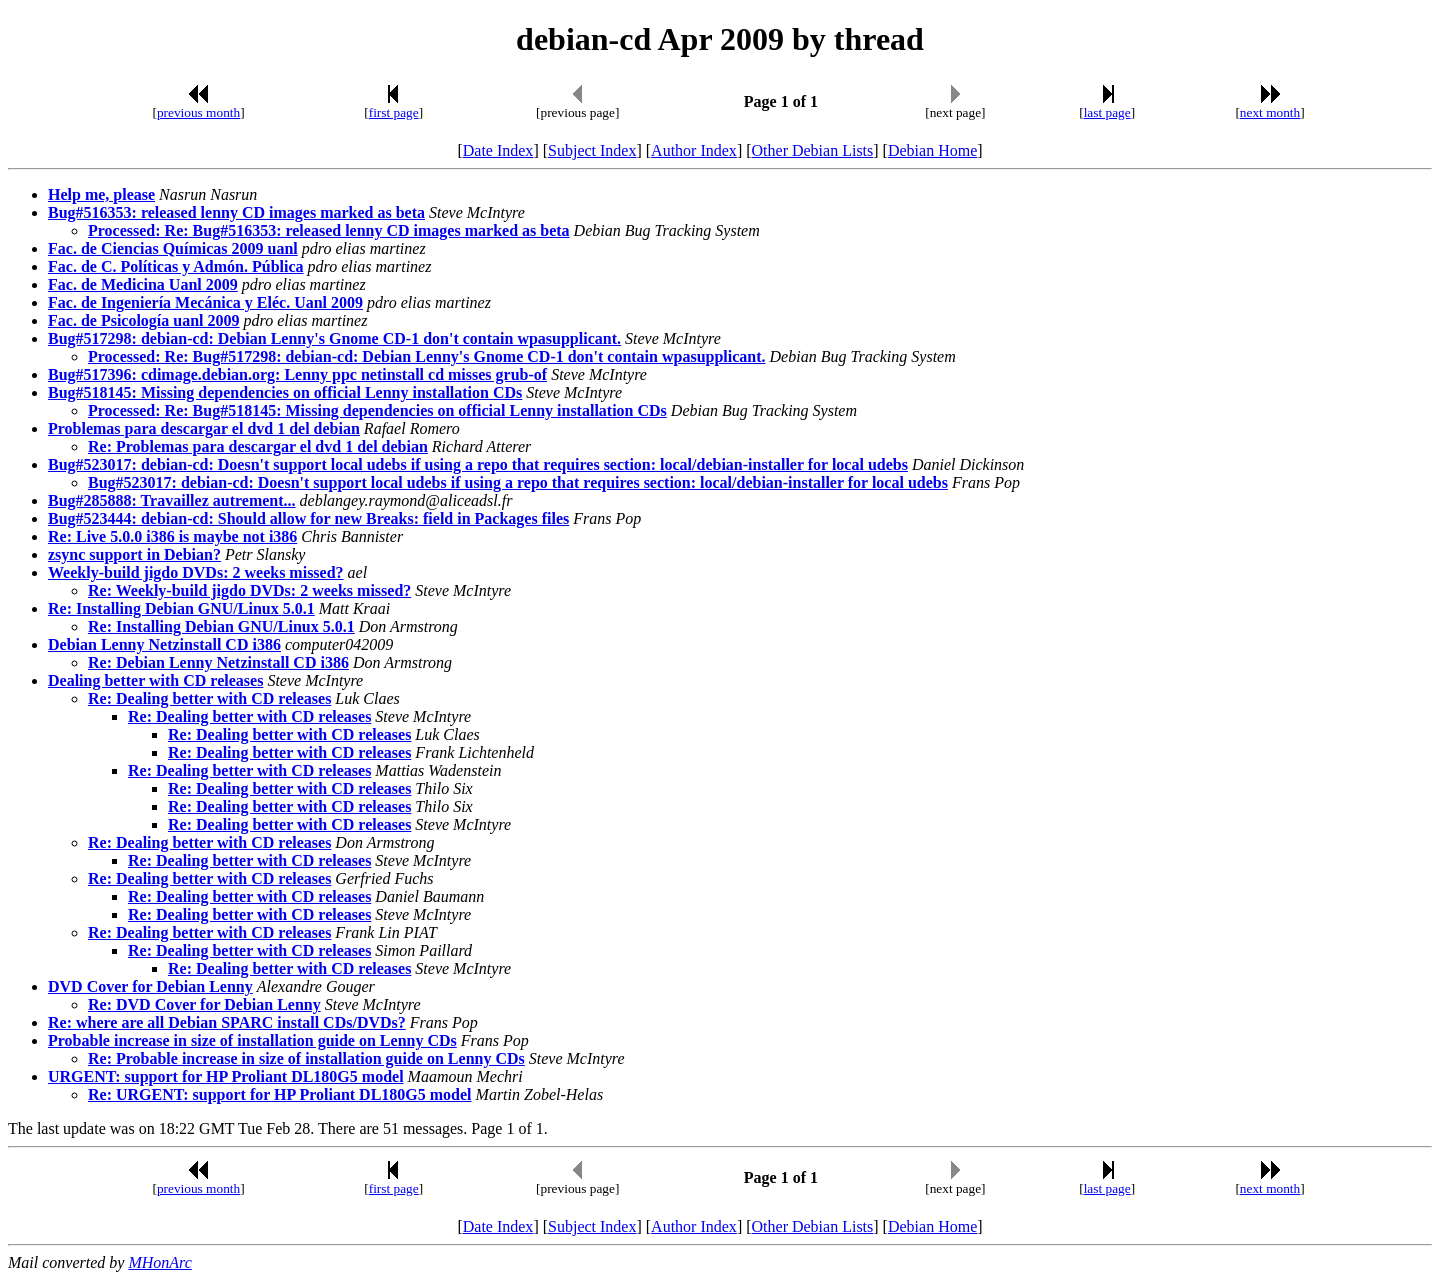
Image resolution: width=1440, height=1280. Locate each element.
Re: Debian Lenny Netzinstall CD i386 (218, 662)
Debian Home (932, 150)
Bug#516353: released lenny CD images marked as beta (236, 212)
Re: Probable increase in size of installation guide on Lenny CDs (306, 1058)
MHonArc (159, 1262)
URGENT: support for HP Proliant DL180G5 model (226, 1076)
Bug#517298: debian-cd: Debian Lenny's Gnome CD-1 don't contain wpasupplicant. (334, 338)
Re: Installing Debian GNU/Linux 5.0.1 (181, 608)
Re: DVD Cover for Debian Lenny (204, 1004)
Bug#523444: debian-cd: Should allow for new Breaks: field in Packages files (308, 518)
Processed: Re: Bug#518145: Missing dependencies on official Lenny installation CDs (377, 410)
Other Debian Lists (813, 150)
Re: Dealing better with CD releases (209, 698)
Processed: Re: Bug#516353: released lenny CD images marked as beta (329, 230)
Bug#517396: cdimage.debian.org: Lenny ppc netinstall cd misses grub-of (297, 374)
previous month (198, 112)
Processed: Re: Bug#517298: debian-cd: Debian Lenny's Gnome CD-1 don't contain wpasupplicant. (427, 356)
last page (1107, 112)
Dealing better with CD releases (155, 680)
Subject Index (592, 150)
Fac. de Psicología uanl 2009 (144, 320)
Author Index (694, 150)
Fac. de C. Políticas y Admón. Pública (176, 266)
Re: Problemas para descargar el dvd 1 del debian (258, 446)
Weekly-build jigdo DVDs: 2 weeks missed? (196, 572)
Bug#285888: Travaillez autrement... (172, 500)
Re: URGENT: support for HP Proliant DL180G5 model (280, 1094)
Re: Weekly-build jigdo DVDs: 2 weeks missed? (249, 590)
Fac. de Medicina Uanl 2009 (143, 284)
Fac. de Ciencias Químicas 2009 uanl (173, 248)
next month (1270, 112)
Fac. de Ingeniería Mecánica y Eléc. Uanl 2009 (205, 302)
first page (394, 112)
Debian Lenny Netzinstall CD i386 (164, 644)
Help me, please (101, 194)
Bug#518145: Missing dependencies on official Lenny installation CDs (285, 392)
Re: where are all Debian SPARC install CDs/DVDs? (227, 1022)
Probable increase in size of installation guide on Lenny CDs (252, 1040)
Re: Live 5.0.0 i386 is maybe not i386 (172, 536)
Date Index (498, 150)
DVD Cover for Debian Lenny (150, 986)
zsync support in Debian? (134, 554)
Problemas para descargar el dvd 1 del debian (204, 428)
